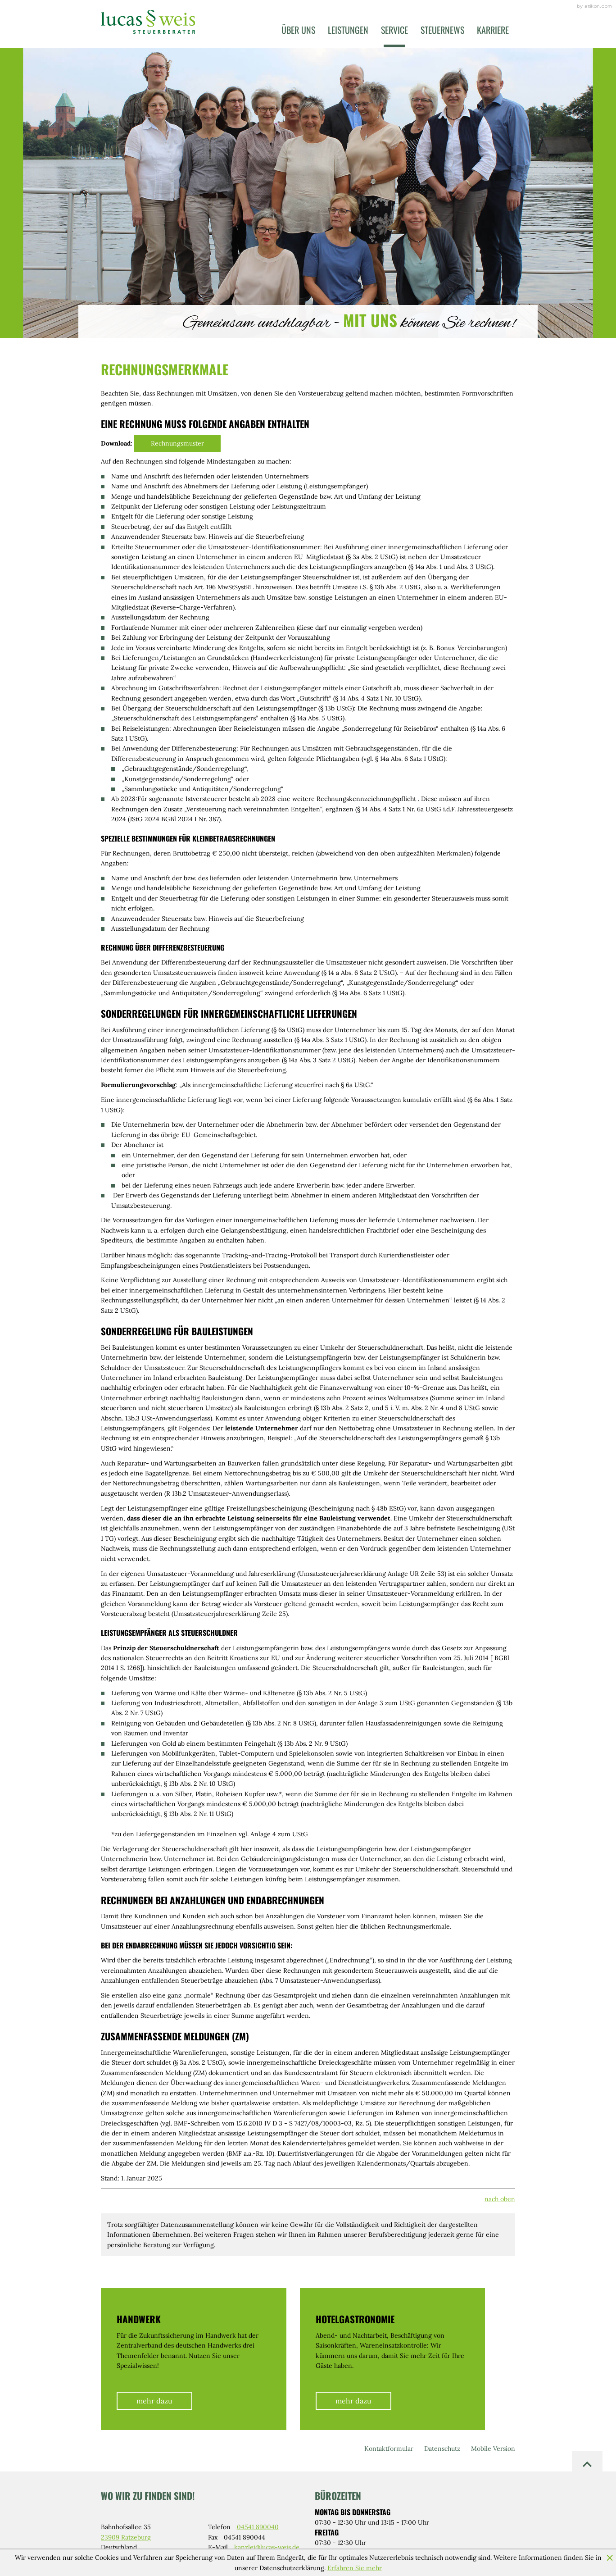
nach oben (500, 2199)
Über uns (298, 29)
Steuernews (442, 29)
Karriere (493, 29)
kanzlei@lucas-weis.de (266, 2547)
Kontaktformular (388, 2448)
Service (394, 29)
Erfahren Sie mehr (354, 2568)
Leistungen (348, 29)
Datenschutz (442, 2448)
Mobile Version (493, 2448)
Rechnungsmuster (177, 443)
